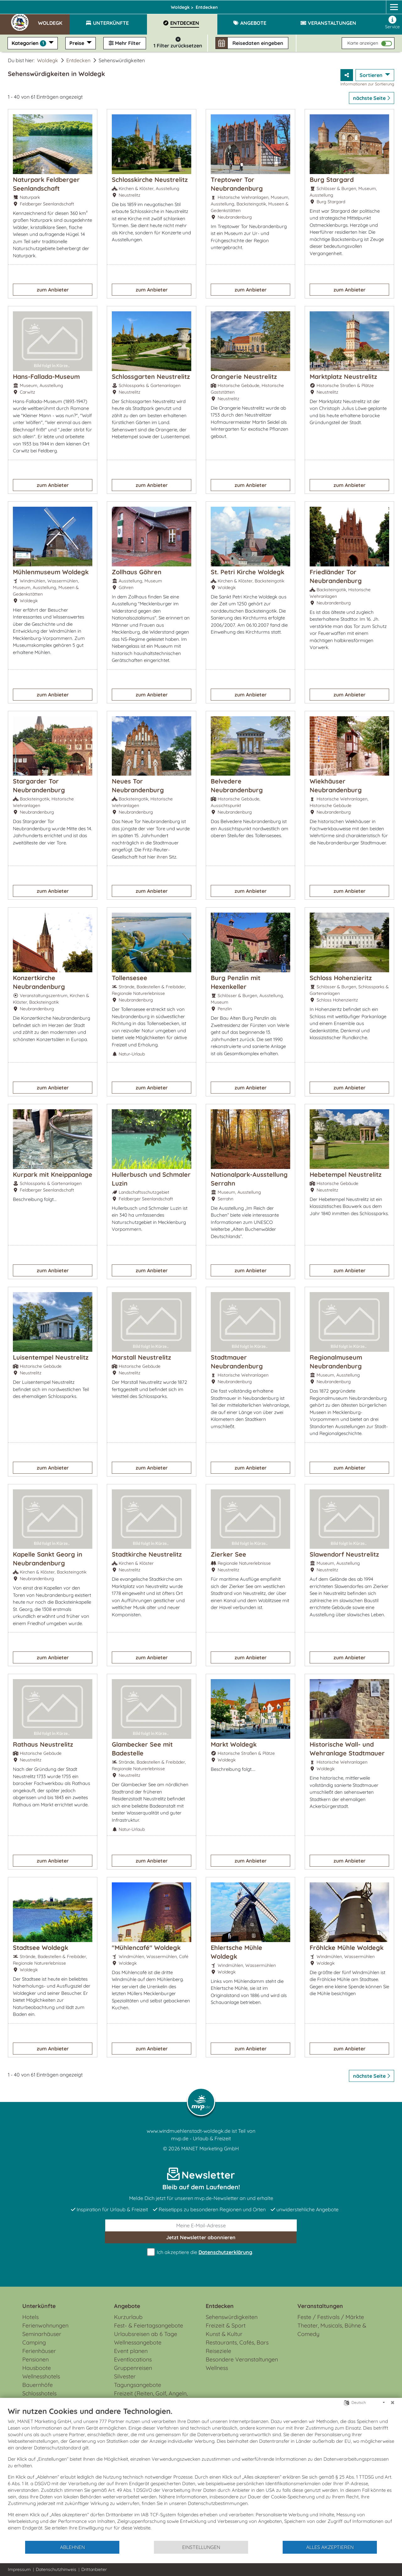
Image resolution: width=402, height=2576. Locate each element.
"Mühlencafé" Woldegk (146, 1947)
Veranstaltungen (320, 2306)
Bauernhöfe (37, 2384)
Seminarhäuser (41, 2334)
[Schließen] (392, 2402)
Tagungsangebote (137, 2384)
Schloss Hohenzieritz (341, 978)
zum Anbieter (53, 290)
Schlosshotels (39, 2393)
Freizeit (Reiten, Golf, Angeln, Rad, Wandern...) (150, 2397)
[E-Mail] (201, 2225)
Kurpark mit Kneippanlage (52, 1174)
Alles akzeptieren (330, 2547)
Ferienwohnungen (45, 2325)
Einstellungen (201, 2547)
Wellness (217, 2367)
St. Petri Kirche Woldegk (247, 572)
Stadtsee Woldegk (40, 1947)
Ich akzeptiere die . (201, 2252)
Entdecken (78, 60)
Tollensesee (129, 978)
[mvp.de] (388, 5)
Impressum (19, 2569)
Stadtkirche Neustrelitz (147, 1554)
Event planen (131, 2351)
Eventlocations (133, 2359)
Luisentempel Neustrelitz (51, 1357)
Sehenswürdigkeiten (232, 2317)
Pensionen (35, 2359)
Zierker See (228, 1554)
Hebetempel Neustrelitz (346, 1174)
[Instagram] (376, 5)
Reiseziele (218, 2351)
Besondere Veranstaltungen (242, 2359)
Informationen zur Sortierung (367, 83)
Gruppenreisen (133, 2367)
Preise (77, 43)
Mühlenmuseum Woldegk (51, 572)
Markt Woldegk (234, 1744)
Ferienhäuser (39, 2351)
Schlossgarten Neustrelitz (151, 376)
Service (392, 23)
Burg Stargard (332, 179)
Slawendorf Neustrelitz (344, 1554)
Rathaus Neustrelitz (43, 1744)
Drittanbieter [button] (94, 2569)
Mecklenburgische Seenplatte (129, 5)
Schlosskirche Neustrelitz (150, 179)
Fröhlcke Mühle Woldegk (346, 1947)
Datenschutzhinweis (56, 2569)
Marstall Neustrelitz (141, 1357)
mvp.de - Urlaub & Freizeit (201, 2138)
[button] (54, 20)
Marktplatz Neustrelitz (343, 376)
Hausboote (36, 2367)
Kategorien (29, 43)
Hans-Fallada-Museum (46, 376)
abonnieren (201, 2237)
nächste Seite (371, 98)
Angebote (127, 2306)
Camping (34, 2342)
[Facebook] (364, 5)
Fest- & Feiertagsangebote (148, 2325)
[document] (201, 2473)
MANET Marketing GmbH (210, 2148)
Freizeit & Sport (226, 2325)
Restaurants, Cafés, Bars (237, 2342)
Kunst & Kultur (224, 2334)
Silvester (125, 2376)
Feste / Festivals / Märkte (330, 2317)
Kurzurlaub (128, 2317)
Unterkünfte (39, 2306)
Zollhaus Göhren (136, 572)
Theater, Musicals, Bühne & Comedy (331, 2330)
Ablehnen (72, 2547)
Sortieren (372, 75)
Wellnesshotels (41, 2376)
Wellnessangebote (137, 2342)
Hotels (30, 2317)
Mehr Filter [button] (125, 43)
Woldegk (190, 5)
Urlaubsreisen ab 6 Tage (145, 2334)
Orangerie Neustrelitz (244, 376)
